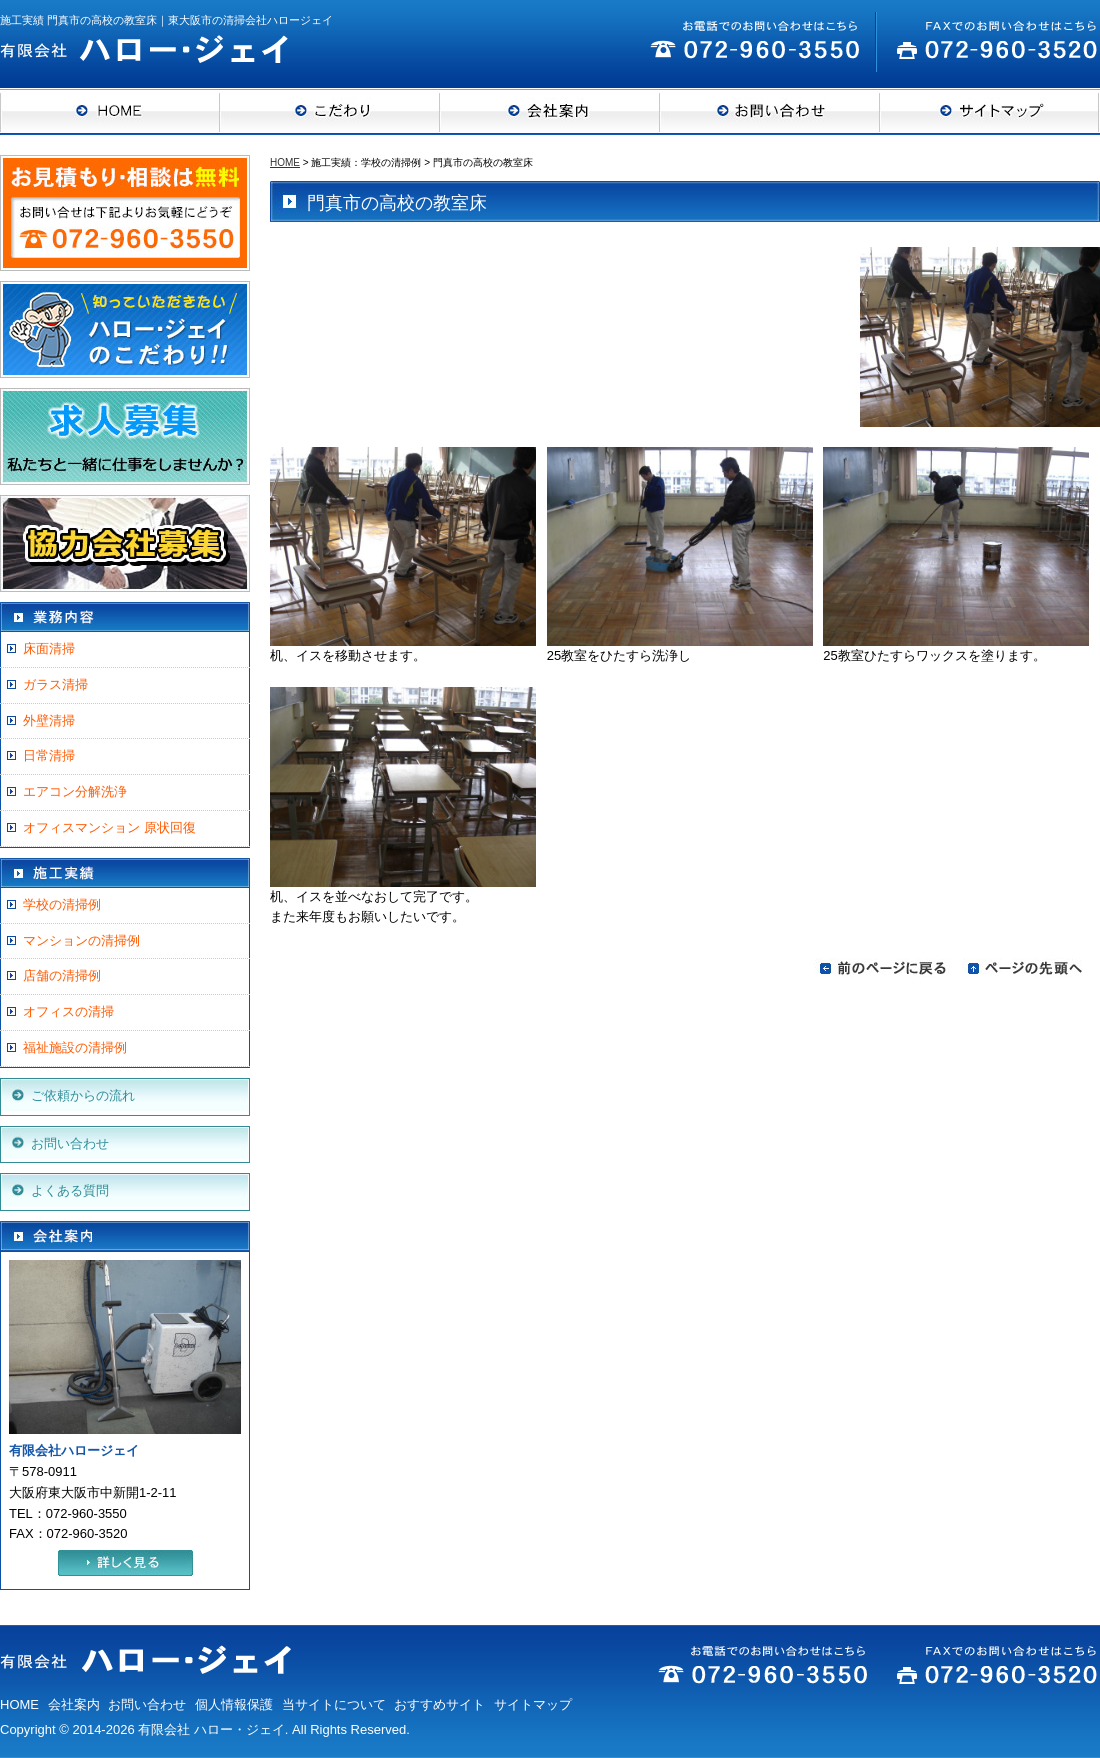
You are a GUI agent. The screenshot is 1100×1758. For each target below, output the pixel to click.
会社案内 (74, 1704)
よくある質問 (70, 1190)
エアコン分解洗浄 (75, 791)
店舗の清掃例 (62, 975)
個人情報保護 (234, 1704)
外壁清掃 (49, 720)
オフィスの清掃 (68, 1011)
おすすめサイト (439, 1704)
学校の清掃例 (62, 904)
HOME (285, 162)
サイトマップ (533, 1704)
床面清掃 (49, 648)
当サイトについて (334, 1704)
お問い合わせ (70, 1143)
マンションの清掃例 (81, 940)
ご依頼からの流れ (83, 1095)
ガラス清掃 (55, 684)
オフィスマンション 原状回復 (109, 827)
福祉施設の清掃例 (75, 1047)
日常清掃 (49, 755)
